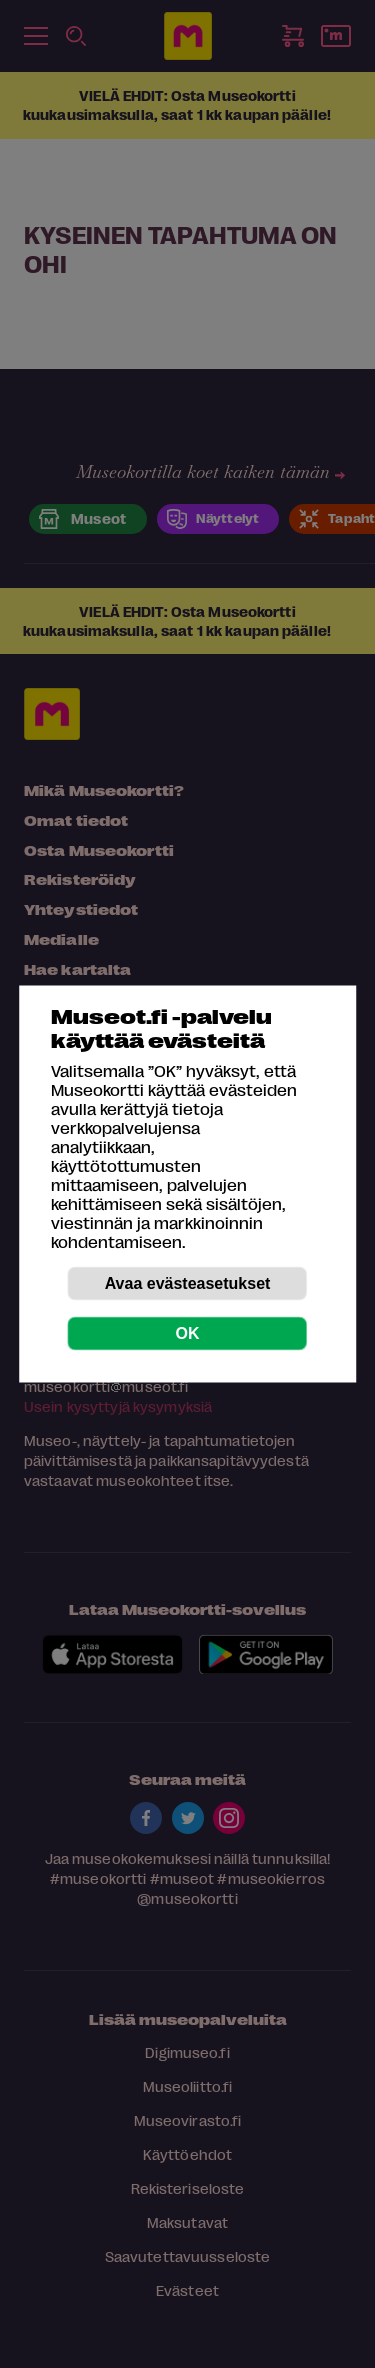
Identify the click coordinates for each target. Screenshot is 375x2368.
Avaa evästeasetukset (188, 1283)
